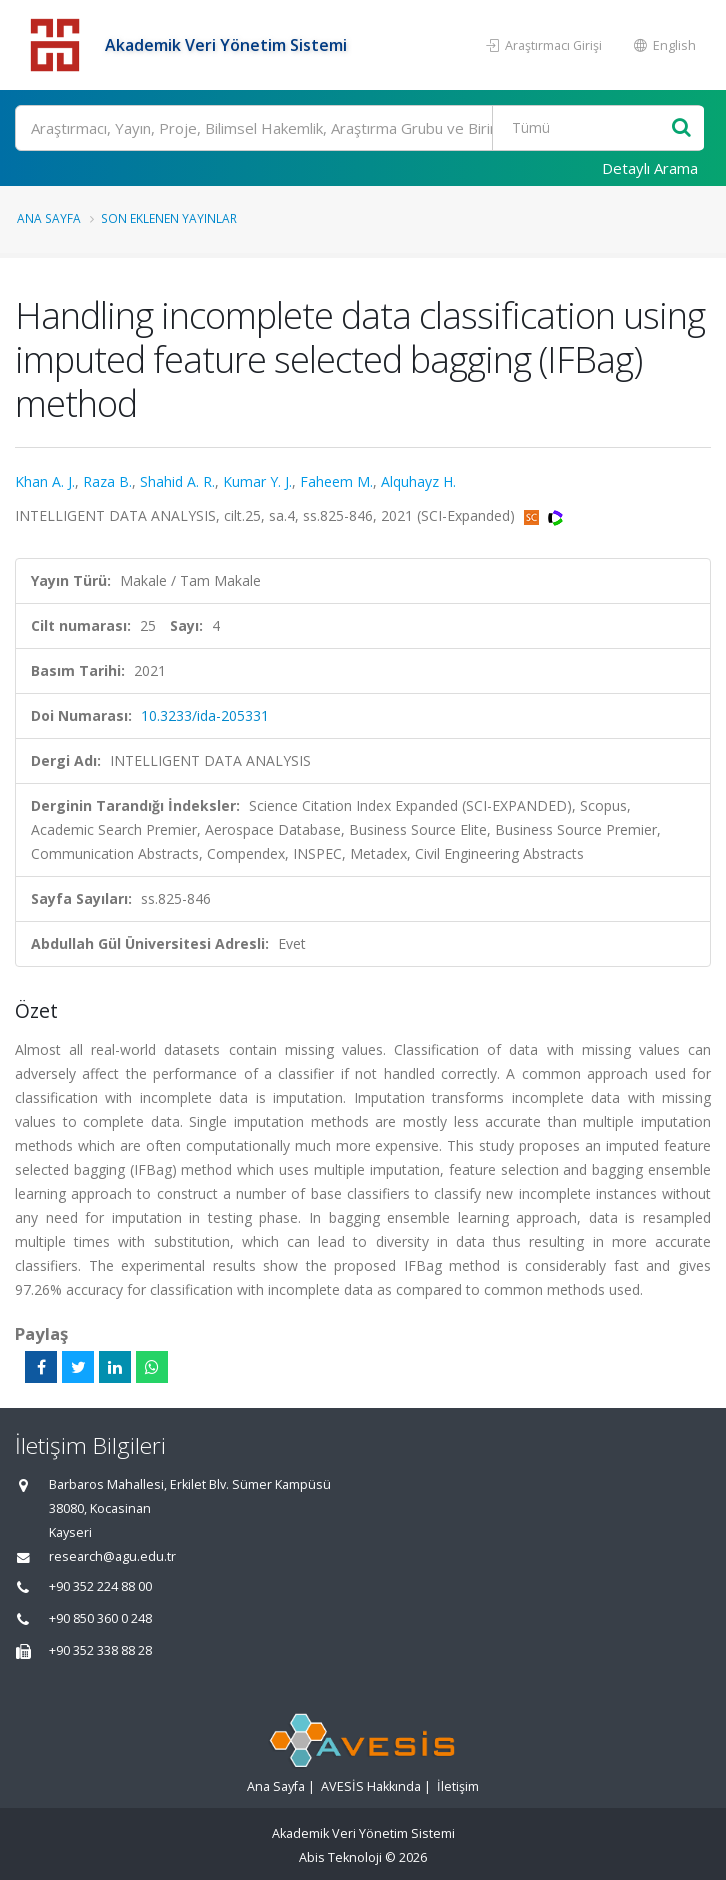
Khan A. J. (45, 481)
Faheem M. (336, 481)
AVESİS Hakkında (371, 1786)
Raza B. (107, 481)
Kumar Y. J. (257, 481)
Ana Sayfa (49, 218)
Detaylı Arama (650, 168)
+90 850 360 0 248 (100, 1618)
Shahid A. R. (177, 481)
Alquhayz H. (418, 481)
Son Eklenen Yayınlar (169, 218)
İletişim (458, 1786)
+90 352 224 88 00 (100, 1586)
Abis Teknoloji (340, 1857)
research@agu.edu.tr (112, 1556)
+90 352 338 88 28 (100, 1650)
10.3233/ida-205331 (205, 715)
